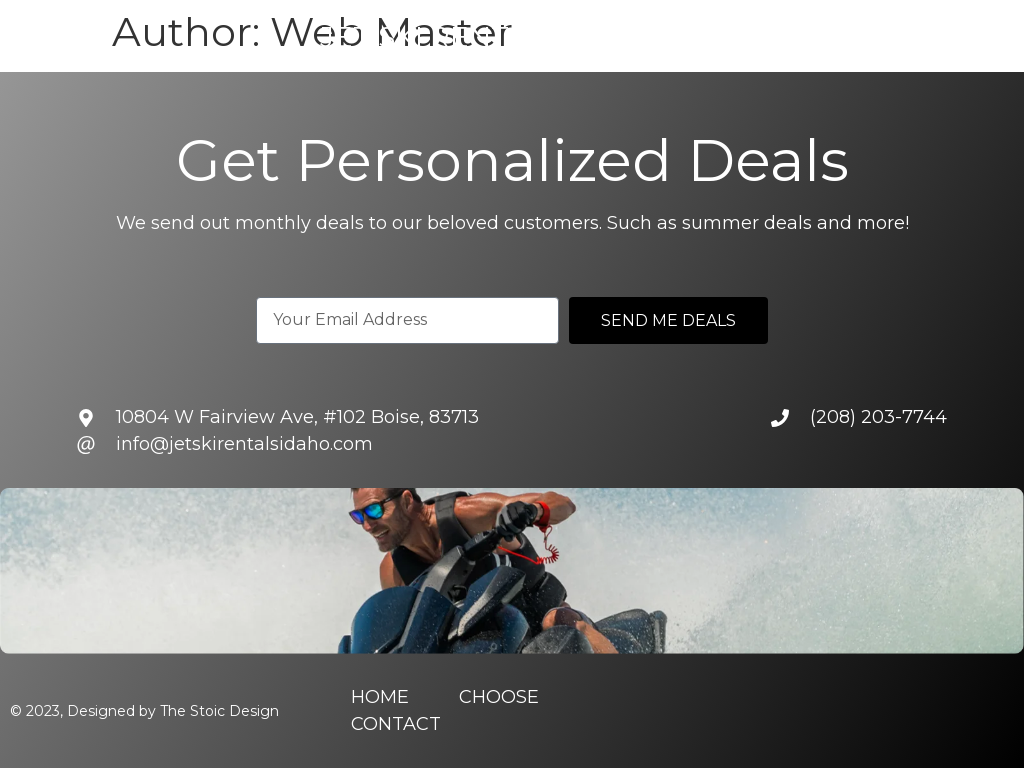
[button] (16, 36)
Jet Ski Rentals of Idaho (516, 37)
